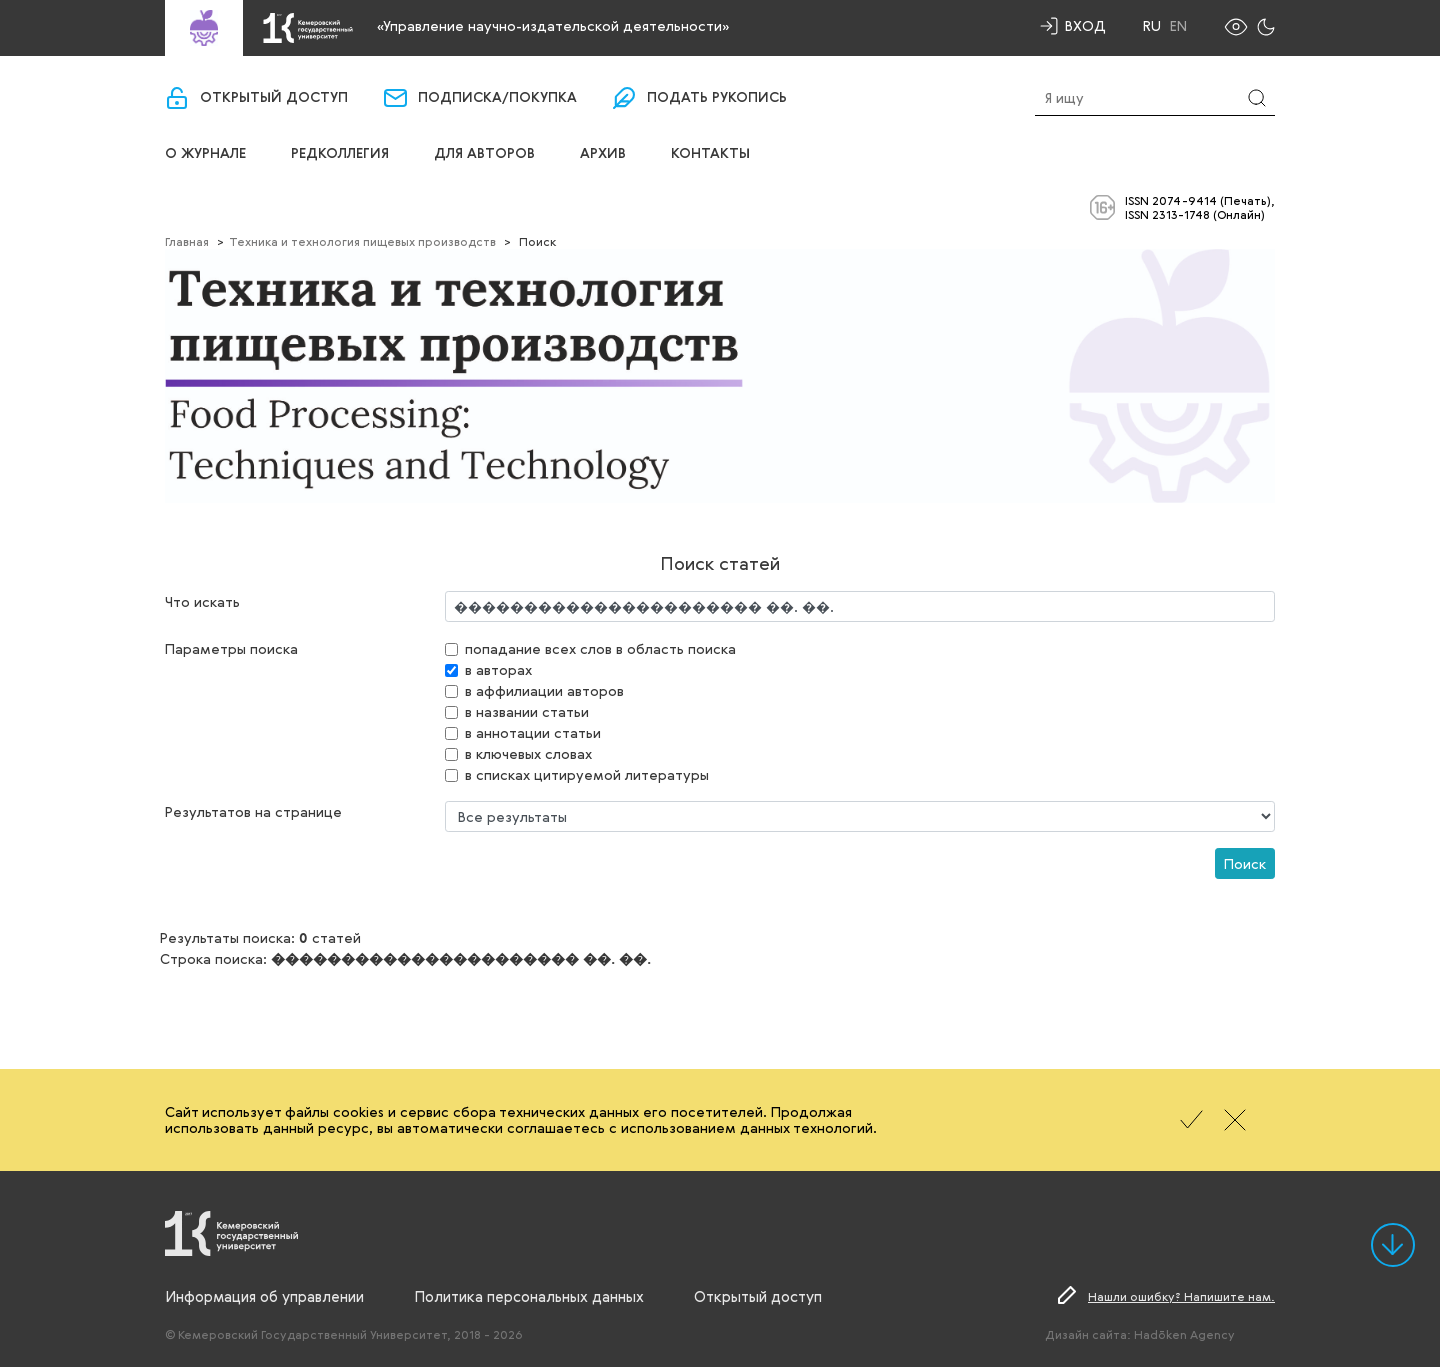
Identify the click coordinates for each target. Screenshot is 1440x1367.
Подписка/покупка (497, 98)
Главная (187, 241)
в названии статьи (527, 711)
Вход (1085, 25)
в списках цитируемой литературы (587, 774)
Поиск (1245, 863)
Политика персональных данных (529, 1296)
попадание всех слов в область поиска (600, 648)
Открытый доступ (274, 98)
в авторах (498, 669)
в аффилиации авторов (544, 690)
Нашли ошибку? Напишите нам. (1181, 1296)
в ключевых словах (528, 753)
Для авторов (484, 154)
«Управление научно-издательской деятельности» (553, 25)
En (1178, 26)
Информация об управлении (264, 1296)
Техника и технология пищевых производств (362, 241)
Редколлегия (340, 154)
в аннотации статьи (533, 732)
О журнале (205, 154)
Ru (1152, 26)
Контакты (710, 154)
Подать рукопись (717, 98)
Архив (603, 154)
